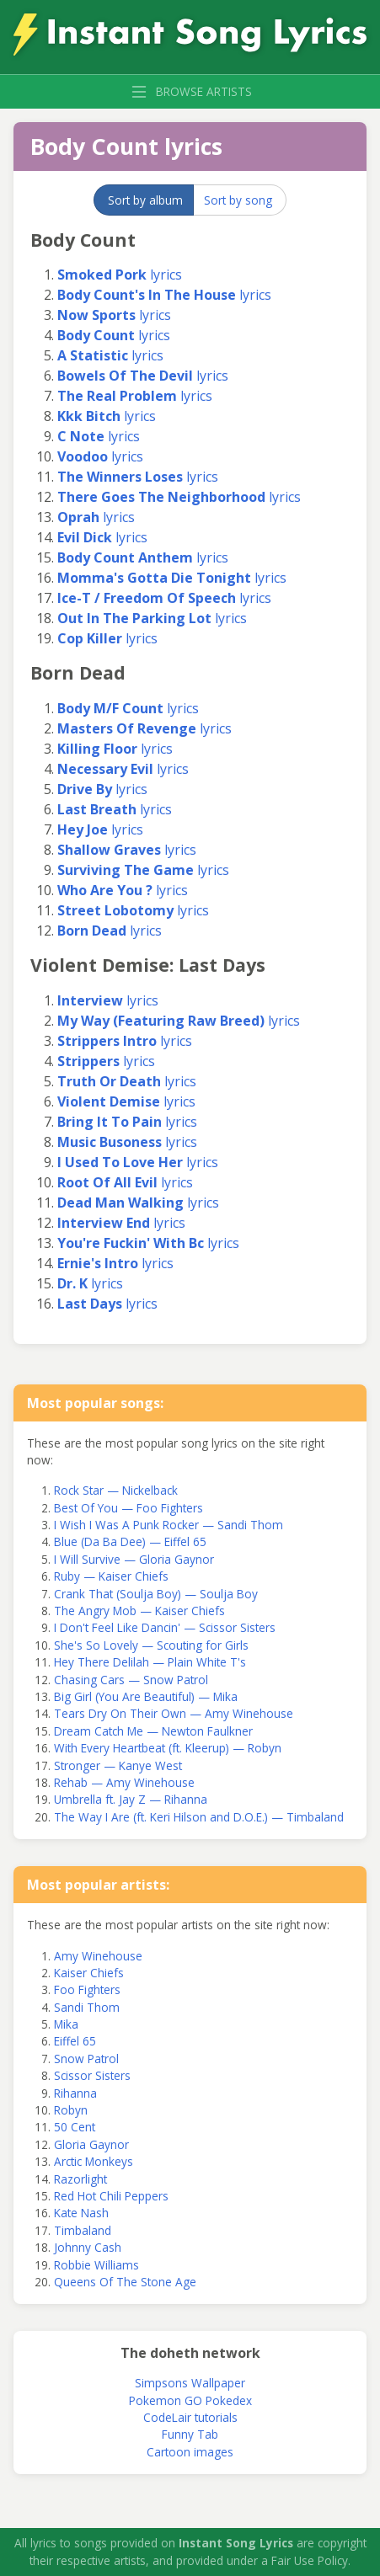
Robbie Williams (96, 2265)
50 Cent (74, 2127)
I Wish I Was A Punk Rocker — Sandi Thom (168, 1525)
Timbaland (82, 2230)
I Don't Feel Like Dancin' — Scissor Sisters (165, 1627)
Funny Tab (190, 2434)
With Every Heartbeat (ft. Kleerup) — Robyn (167, 1748)
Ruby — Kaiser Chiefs (111, 1576)
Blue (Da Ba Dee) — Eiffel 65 (130, 1541)
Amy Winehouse (98, 1956)
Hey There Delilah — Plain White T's (150, 1662)
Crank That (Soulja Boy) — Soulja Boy (156, 1594)
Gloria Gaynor (91, 2144)
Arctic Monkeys (93, 2161)
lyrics (119, 274)
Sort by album (145, 200)
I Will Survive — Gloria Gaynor (134, 1559)
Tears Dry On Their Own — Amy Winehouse (173, 1713)
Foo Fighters (87, 1989)
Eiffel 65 (75, 2041)
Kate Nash (81, 2213)
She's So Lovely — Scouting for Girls (151, 1645)
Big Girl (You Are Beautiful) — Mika (146, 1696)
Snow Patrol (86, 2059)
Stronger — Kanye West (118, 1765)
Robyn (71, 2110)
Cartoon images (190, 2452)
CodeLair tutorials (190, 2417)
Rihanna (75, 2093)
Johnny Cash (87, 2247)
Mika (66, 2024)
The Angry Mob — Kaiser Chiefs (139, 1611)
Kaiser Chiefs (89, 1973)
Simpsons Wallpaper (190, 2383)
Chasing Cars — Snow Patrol (131, 1680)
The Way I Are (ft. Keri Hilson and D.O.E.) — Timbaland (199, 1817)
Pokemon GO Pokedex (190, 2400)
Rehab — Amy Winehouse (124, 1782)
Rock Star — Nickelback (116, 1490)
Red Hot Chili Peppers (111, 2196)
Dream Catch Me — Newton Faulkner (153, 1731)
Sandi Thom (87, 2007)
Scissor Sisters (92, 2075)
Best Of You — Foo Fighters (128, 1508)
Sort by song (238, 200)
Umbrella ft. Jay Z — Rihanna (130, 1799)
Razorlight (80, 2179)
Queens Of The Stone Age (125, 2282)
